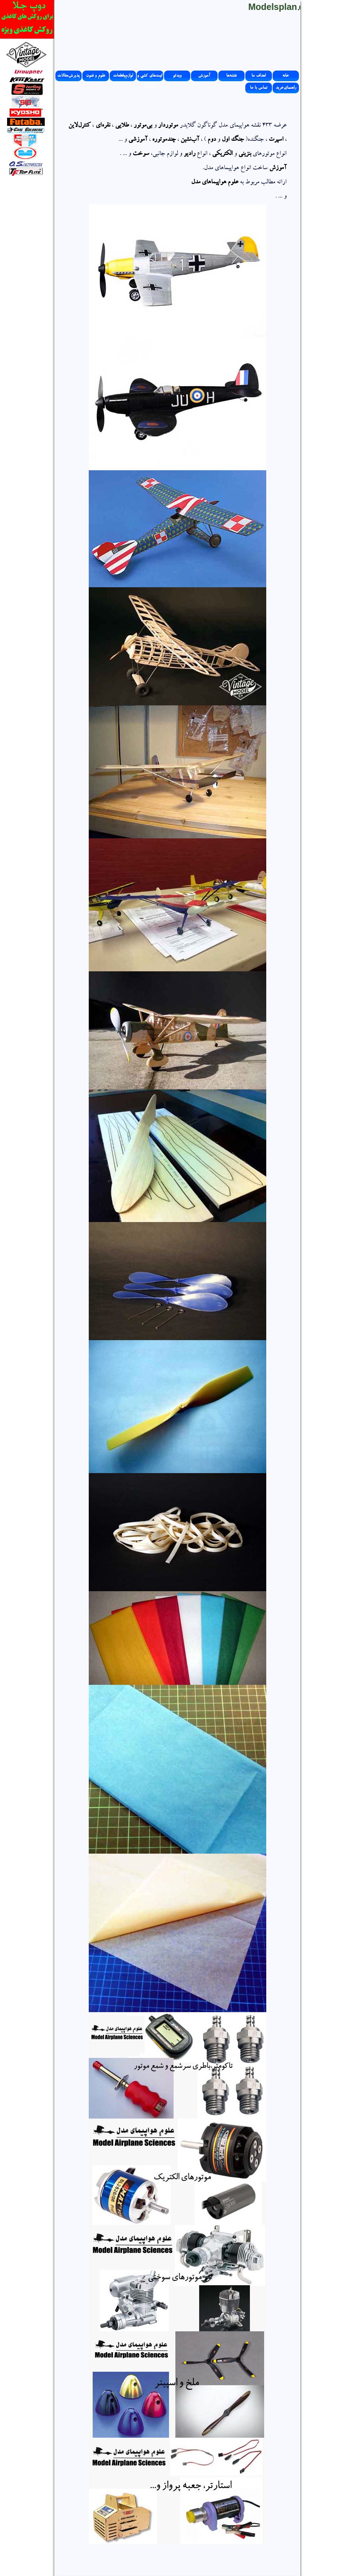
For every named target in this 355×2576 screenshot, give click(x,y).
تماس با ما (258, 87)
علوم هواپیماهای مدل (214, 183)
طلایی (122, 126)
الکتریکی (222, 154)
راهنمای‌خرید (285, 87)
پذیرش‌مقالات (68, 75)
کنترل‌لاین (79, 126)
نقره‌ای (102, 126)
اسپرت (275, 140)
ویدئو (177, 75)
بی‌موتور (142, 126)
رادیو (189, 154)
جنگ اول (233, 140)
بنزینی (244, 154)
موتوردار (168, 126)
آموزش (204, 75)
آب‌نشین (189, 140)
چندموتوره (164, 140)
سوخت (140, 154)
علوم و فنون (95, 75)
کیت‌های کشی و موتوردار (150, 77)
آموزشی (137, 140)
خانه (285, 75)
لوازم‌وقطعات (123, 75)
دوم (211, 140)
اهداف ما (258, 75)
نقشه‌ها (231, 75)
